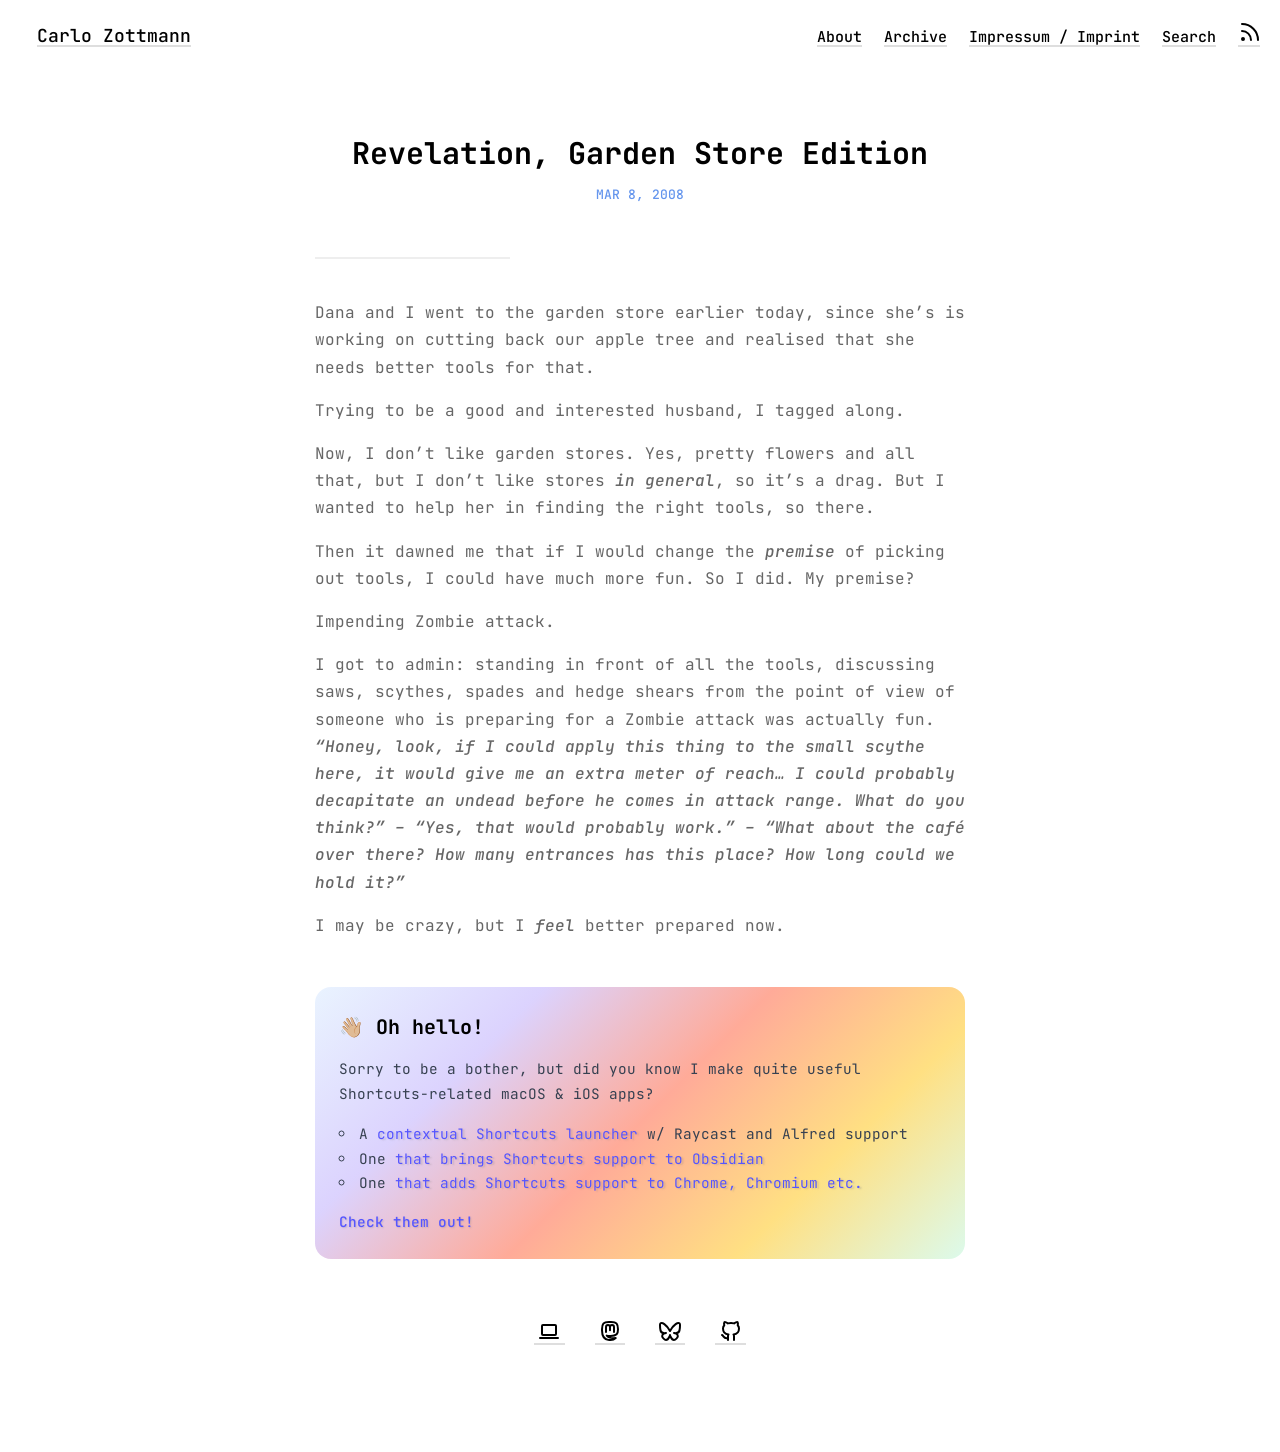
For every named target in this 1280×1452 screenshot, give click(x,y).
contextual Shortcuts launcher (507, 1133)
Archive (915, 37)
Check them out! (406, 1221)
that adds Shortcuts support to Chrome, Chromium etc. (629, 1182)
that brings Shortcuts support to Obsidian (579, 1158)
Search (1189, 37)
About (839, 37)
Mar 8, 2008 (640, 194)
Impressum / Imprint (1054, 37)
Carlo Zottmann (114, 35)
